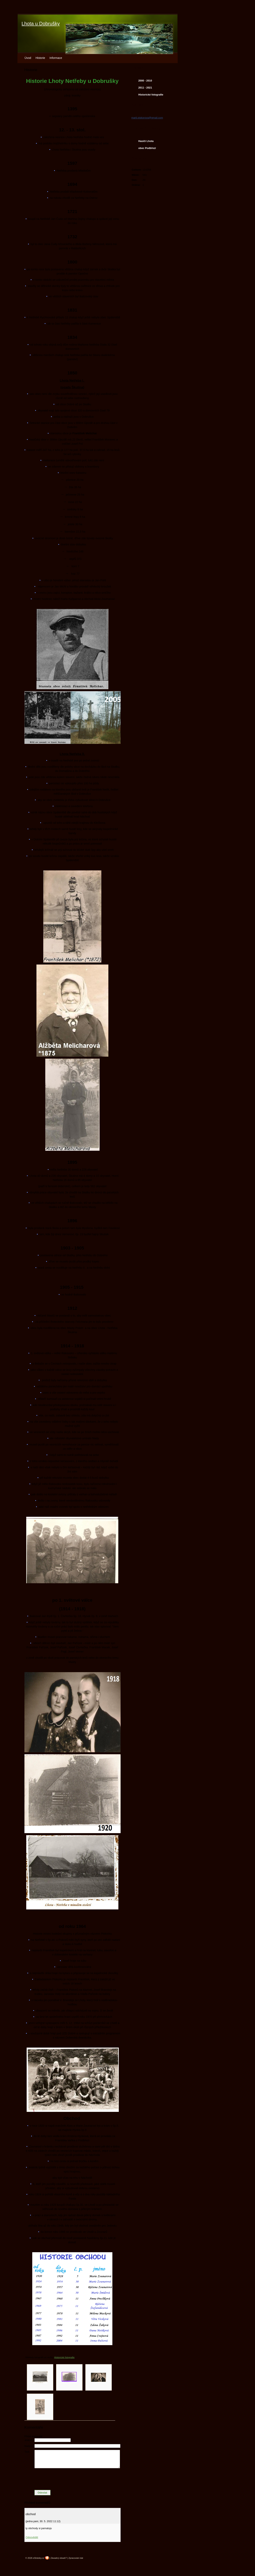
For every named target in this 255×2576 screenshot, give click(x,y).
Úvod (28, 57)
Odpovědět (32, 2537)
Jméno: (28, 2440)
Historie (40, 57)
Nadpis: (28, 2445)
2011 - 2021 (145, 87)
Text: (27, 2451)
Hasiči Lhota (146, 141)
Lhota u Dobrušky (41, 23)
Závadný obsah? (59, 2558)
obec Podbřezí (147, 148)
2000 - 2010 (145, 80)
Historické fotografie (64, 2357)
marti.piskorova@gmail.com (147, 117)
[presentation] (72, 2479)
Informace (55, 57)
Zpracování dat (76, 2558)
